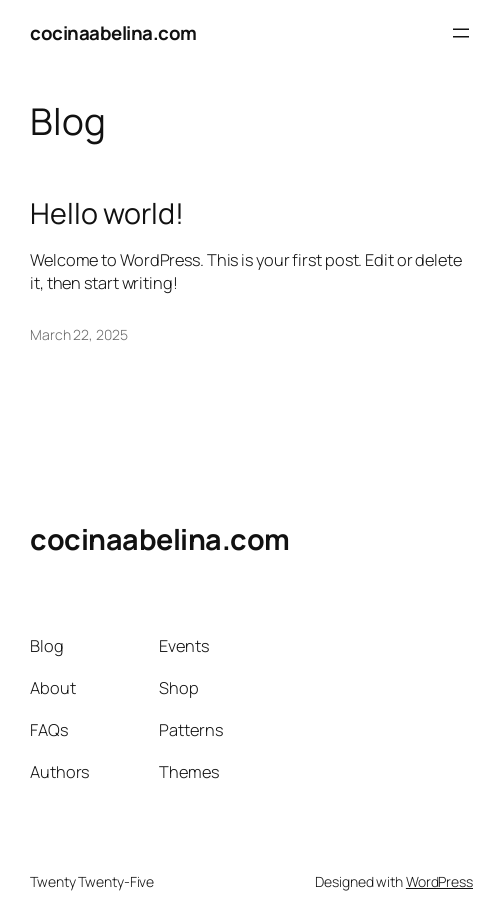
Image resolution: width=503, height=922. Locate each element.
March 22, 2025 (79, 334)
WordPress (439, 881)
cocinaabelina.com (113, 33)
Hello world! (107, 213)
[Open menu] (461, 33)
